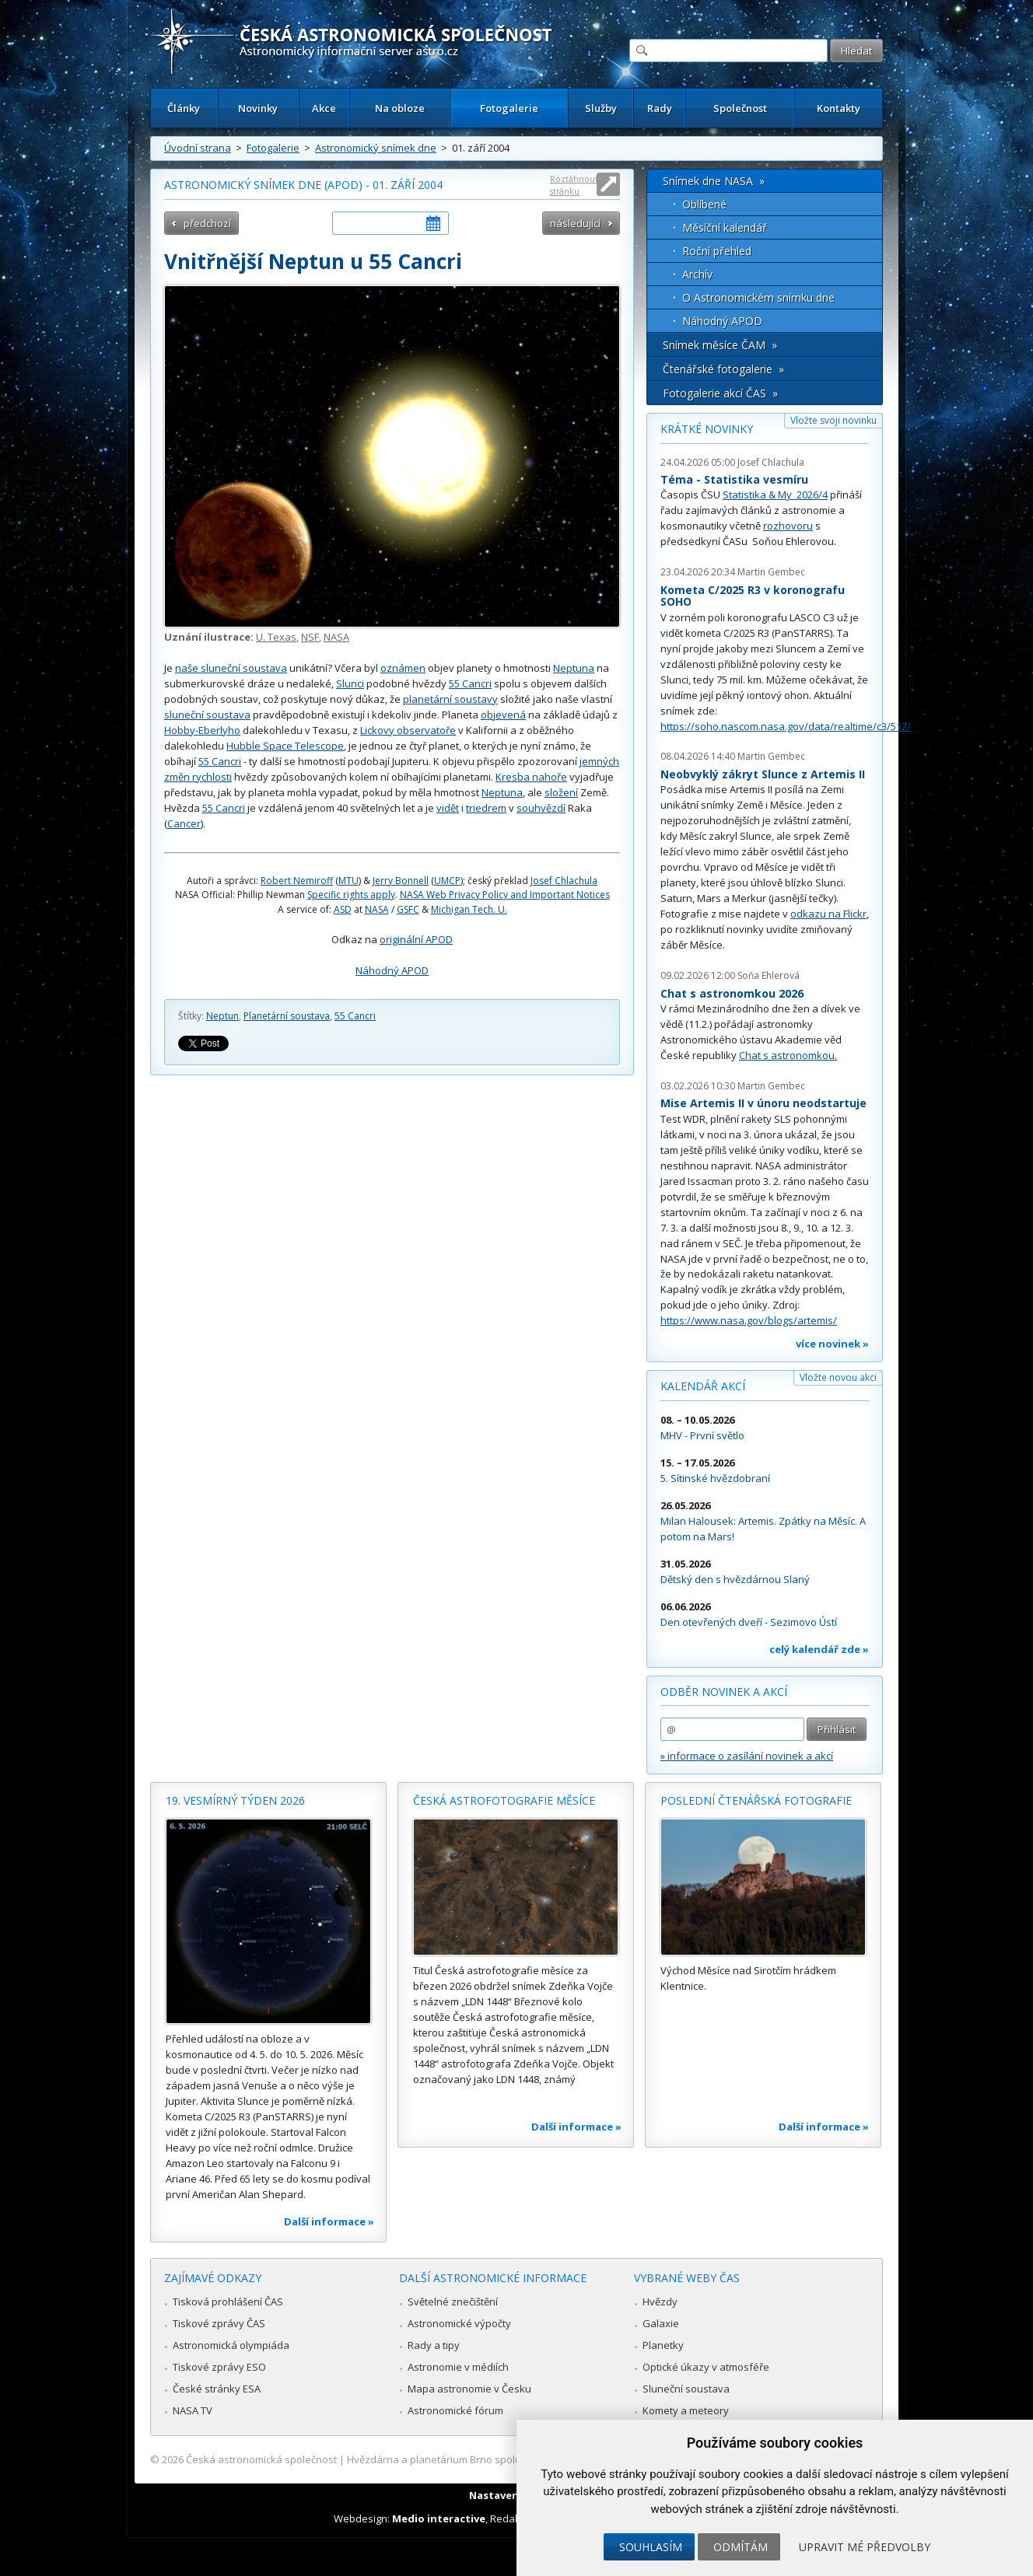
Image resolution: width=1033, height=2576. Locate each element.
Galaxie (661, 2323)
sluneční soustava (207, 715)
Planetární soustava (286, 1015)
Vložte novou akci (838, 1377)
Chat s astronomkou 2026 (732, 993)
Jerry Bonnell (401, 880)
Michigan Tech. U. (469, 909)
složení (561, 792)
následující (575, 223)
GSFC (408, 909)
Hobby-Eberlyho (202, 730)
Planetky (663, 2345)
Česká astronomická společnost (261, 2459)
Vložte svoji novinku (833, 420)
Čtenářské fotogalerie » (723, 369)
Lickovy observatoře (408, 730)
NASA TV (192, 2410)
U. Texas (276, 637)
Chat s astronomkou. (788, 1055)
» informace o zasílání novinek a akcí (746, 1756)
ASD (343, 909)
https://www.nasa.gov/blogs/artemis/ (748, 1320)
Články (183, 108)
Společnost (740, 108)
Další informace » (329, 2221)
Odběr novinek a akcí (723, 1691)
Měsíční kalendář (724, 227)
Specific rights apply (351, 894)
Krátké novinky (706, 428)
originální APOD (416, 939)
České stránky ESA (217, 2389)
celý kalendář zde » (819, 1649)
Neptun (222, 1015)
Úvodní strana (197, 148)
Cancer (184, 823)
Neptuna (573, 668)
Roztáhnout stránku (574, 184)
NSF (310, 637)
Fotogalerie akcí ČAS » (720, 393)
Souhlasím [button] (650, 2546)
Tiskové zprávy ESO (219, 2367)
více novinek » (832, 1344)
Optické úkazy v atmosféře (706, 2367)
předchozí (207, 223)
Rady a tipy (434, 2345)
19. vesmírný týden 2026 (235, 1800)
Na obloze (400, 108)
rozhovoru (788, 526)
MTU (348, 880)
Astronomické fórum (455, 2410)
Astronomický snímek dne (375, 148)
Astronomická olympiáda (231, 2345)
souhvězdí (541, 808)
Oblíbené (704, 204)
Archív (697, 274)
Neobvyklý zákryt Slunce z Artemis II (762, 774)
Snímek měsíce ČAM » (720, 344)
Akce (324, 108)
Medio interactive (438, 2518)
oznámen (402, 668)
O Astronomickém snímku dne (758, 297)
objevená (503, 715)
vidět (447, 808)
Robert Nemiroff (297, 880)
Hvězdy (660, 2302)
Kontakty (838, 108)
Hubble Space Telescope (285, 746)
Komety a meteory (686, 2410)
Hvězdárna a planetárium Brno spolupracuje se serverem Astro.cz (503, 2459)
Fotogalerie (509, 108)
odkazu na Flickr (828, 914)
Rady (659, 108)
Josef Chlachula (564, 880)
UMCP (447, 880)
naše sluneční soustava (231, 668)
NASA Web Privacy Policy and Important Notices (505, 894)
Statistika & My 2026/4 (775, 495)
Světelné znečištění (453, 2302)
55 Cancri (470, 683)
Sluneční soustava (686, 2389)
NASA (336, 637)
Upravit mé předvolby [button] (864, 2546)
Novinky (258, 108)
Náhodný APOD (392, 970)
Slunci (350, 683)
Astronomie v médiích (458, 2367)
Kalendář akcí (702, 1386)
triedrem (486, 808)
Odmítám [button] (740, 2546)
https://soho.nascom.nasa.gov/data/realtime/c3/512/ (785, 726)
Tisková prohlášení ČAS (228, 2302)
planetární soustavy (450, 699)
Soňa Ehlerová (768, 975)
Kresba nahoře (531, 777)
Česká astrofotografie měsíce (504, 1800)
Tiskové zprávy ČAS (219, 2323)
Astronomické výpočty (459, 2323)
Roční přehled (716, 250)
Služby (601, 108)
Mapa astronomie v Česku (469, 2389)
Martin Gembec (771, 571)
